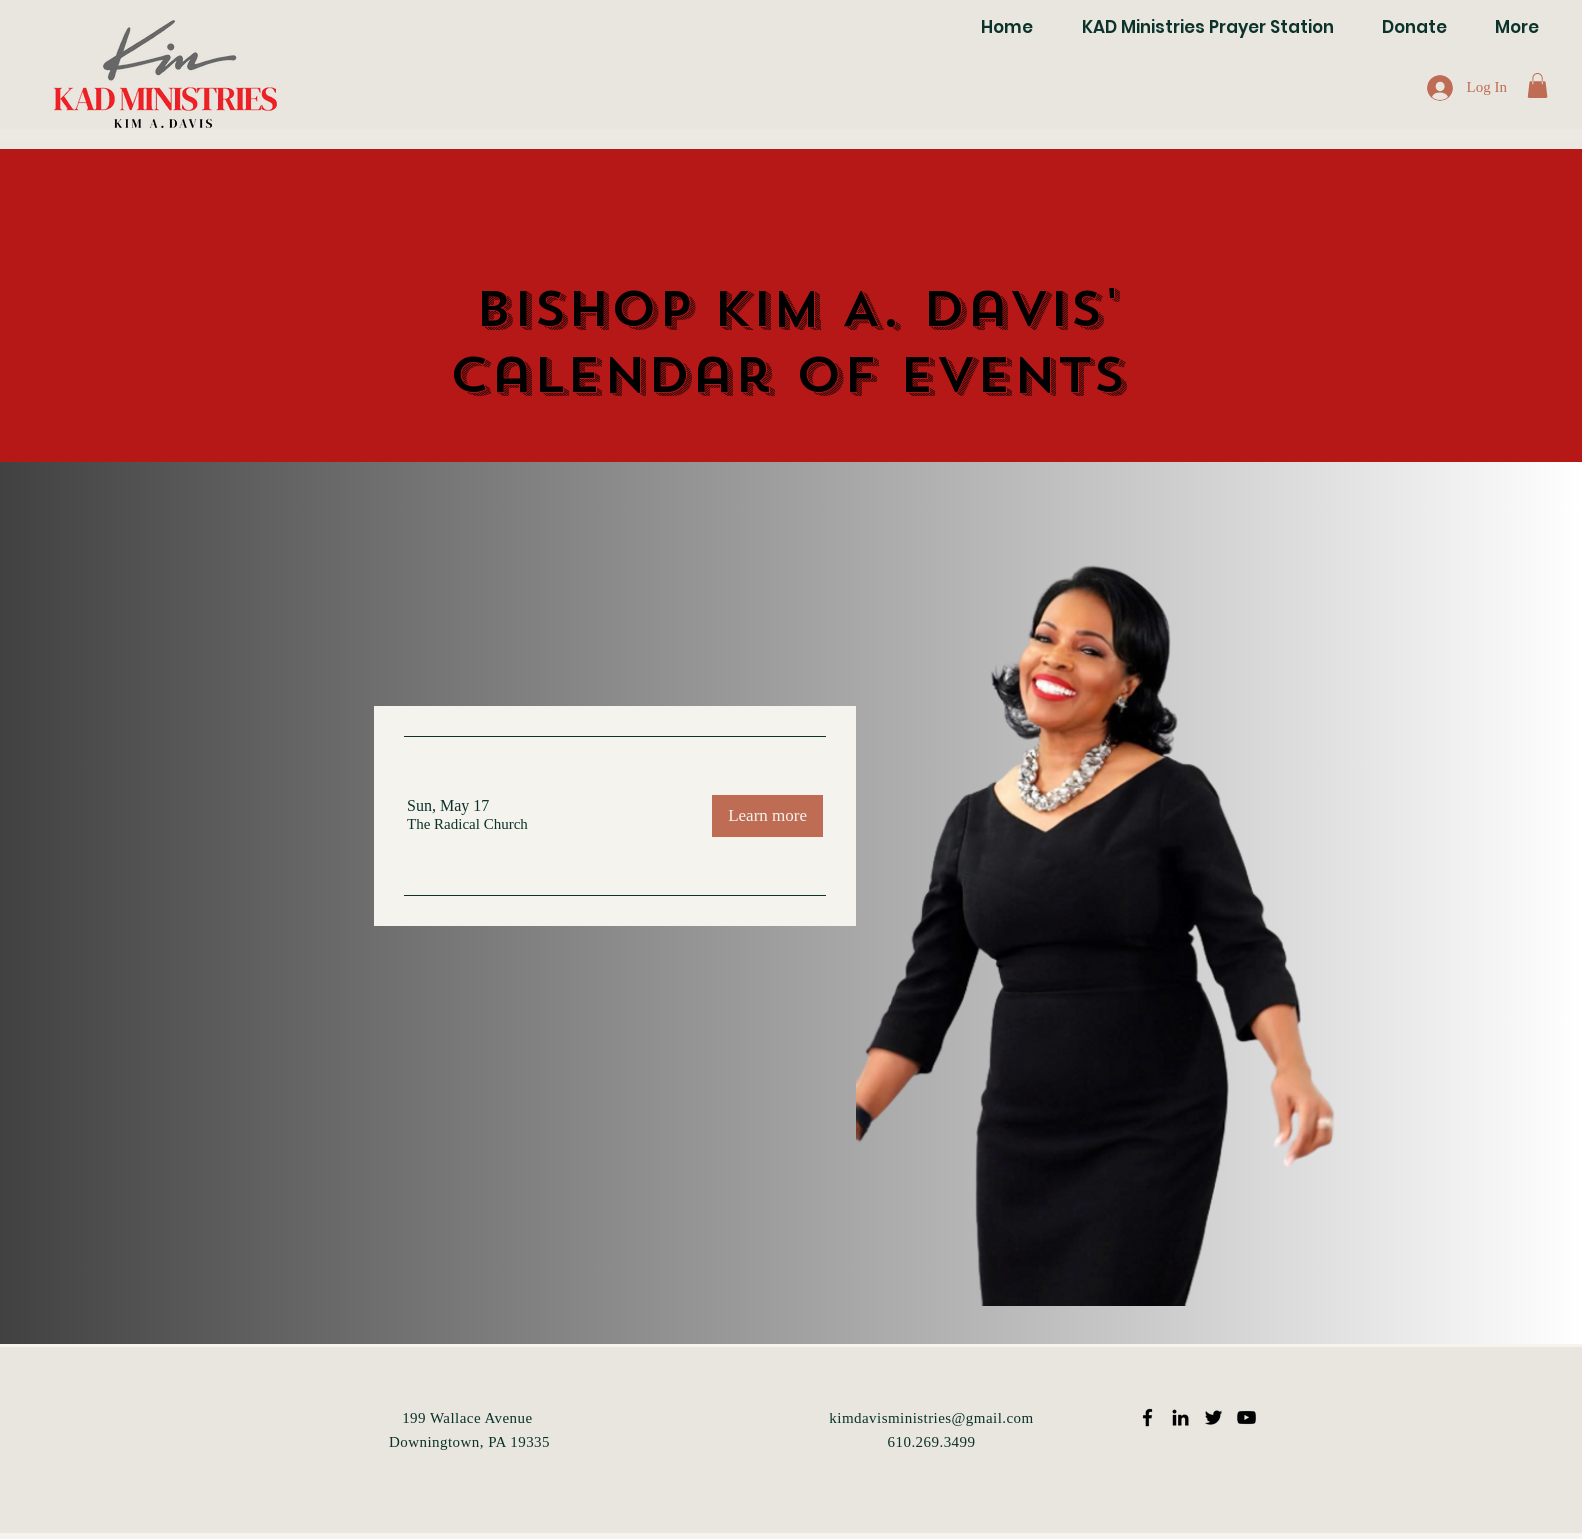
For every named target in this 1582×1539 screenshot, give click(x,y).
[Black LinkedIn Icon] (1180, 1417)
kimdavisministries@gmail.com (931, 1418)
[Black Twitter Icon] (1213, 1417)
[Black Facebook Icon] (1147, 1417)
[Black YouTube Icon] (1246, 1417)
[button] (1537, 85)
